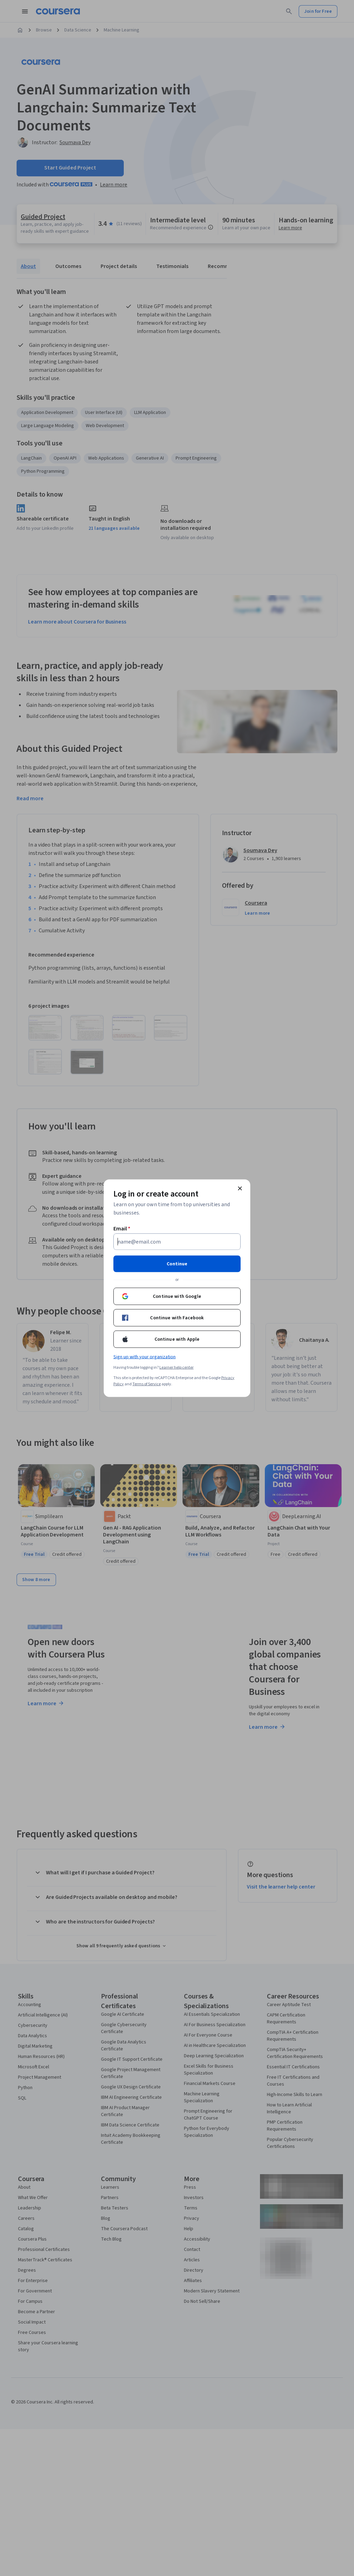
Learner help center (176, 1367)
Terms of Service (146, 1384)
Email (121, 1228)
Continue (177, 1263)
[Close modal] (240, 1188)
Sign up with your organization (144, 1356)
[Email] (177, 1241)
